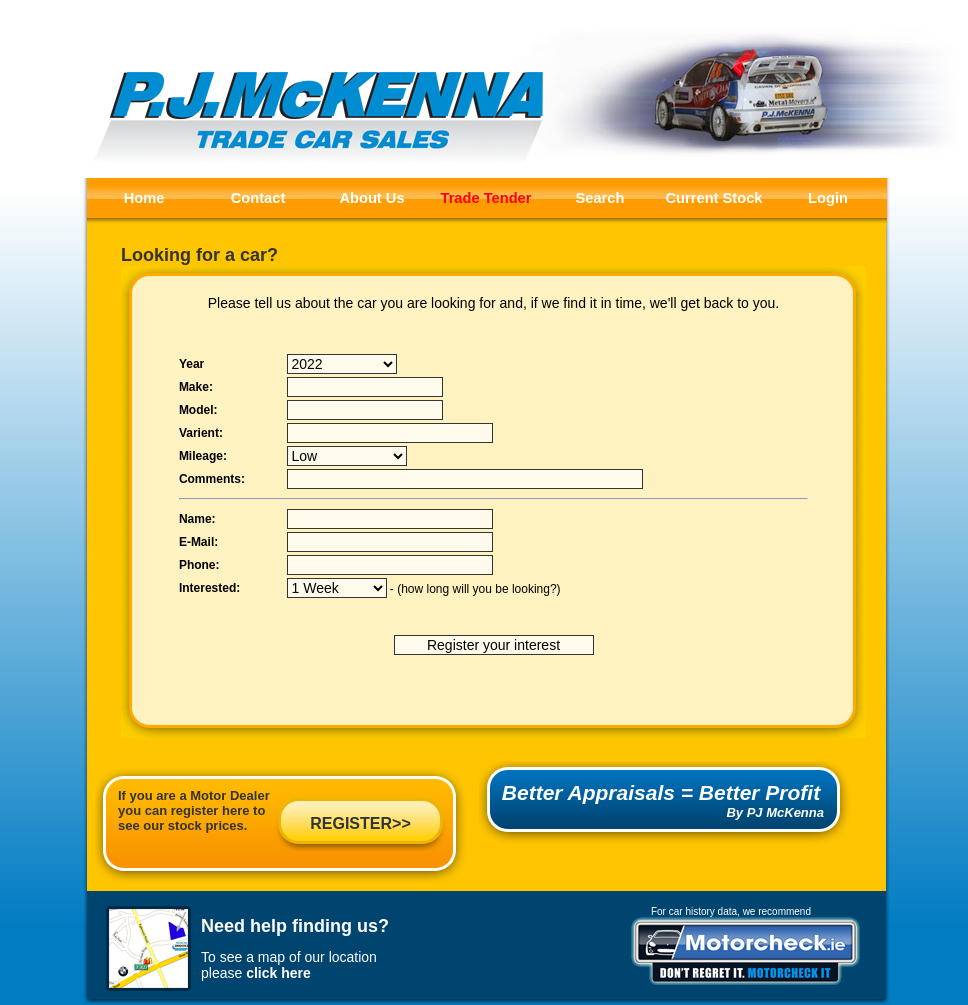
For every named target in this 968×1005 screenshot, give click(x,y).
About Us (371, 198)
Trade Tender (486, 198)
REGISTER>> (360, 823)
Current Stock (714, 198)
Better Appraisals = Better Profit (661, 792)
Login (828, 198)
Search (600, 198)
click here (278, 973)
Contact (258, 198)
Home (144, 198)
